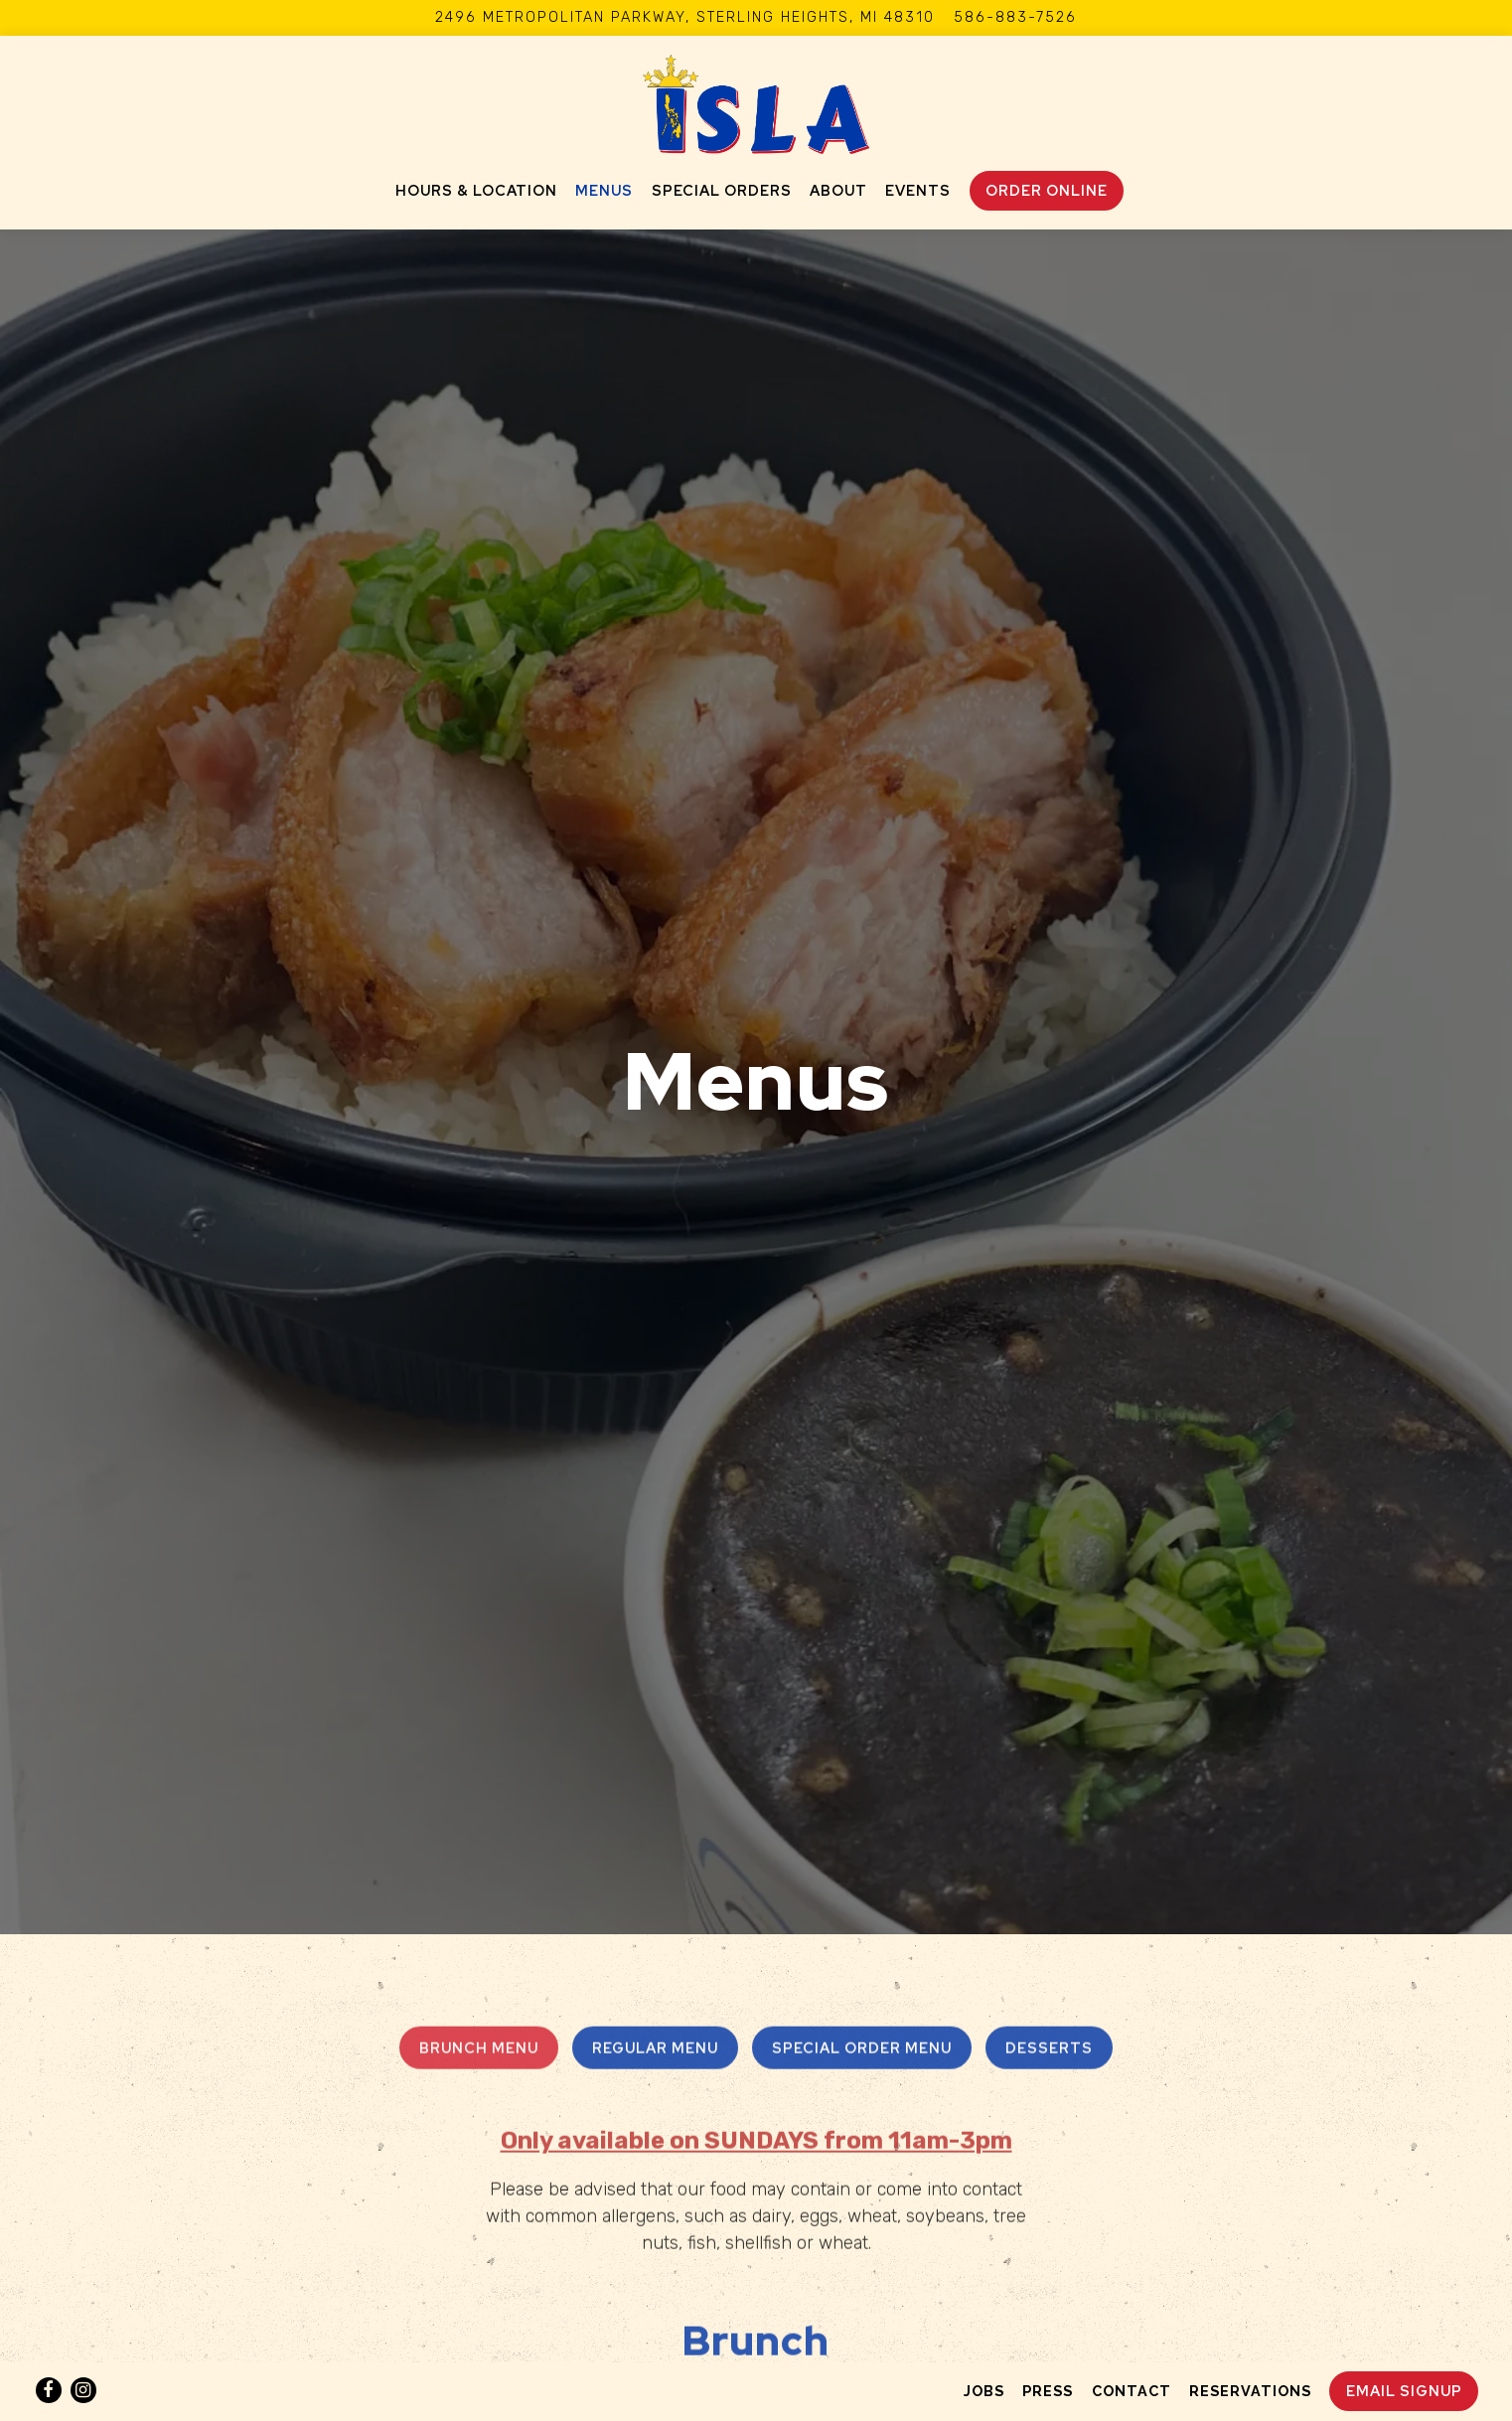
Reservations (1250, 2390)
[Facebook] (49, 2390)
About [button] (838, 190)
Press (1047, 2390)
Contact (1131, 2390)
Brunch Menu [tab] (478, 1874)
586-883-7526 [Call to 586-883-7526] (1015, 17)
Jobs (984, 2390)
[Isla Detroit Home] (756, 103)
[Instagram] (83, 2390)
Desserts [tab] (1049, 1874)
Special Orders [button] (722, 190)
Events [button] (918, 190)
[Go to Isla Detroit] (685, 18)
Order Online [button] (1046, 190)
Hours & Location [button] (476, 190)
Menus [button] (604, 190)
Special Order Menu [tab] (862, 1874)
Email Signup (1404, 2390)
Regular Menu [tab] (655, 1874)
